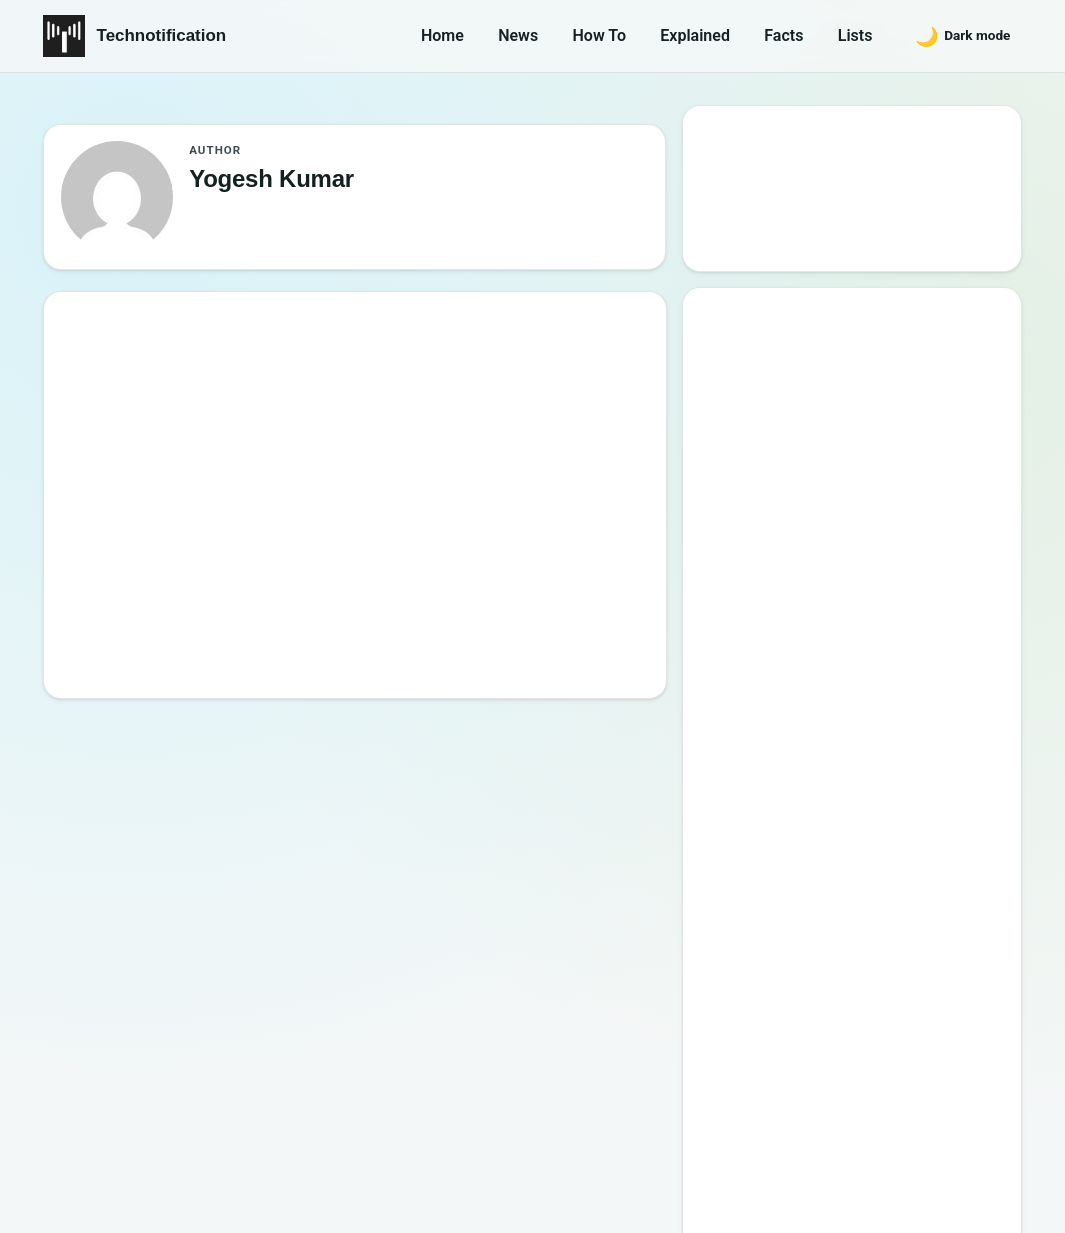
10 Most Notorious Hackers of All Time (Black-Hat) (861, 754)
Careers (980, 1110)
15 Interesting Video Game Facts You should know (859, 581)
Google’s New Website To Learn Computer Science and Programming (854, 398)
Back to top (986, 1200)
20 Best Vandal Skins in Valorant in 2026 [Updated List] (867, 812)
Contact (802, 1110)
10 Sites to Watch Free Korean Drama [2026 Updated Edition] (850, 927)
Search (742, 236)
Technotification (162, 35)
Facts (783, 35)
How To (599, 35)
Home (442, 35)
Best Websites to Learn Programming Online (824, 524)
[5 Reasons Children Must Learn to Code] (154, 432)
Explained (695, 35)
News (518, 35)
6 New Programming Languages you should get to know (871, 639)
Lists (855, 35)
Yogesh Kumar (345, 408)
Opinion (314, 379)
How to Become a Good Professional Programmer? (873, 696)
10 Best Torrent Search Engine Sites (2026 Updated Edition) (870, 466)
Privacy (891, 1110)
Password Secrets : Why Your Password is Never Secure (847, 869)
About (718, 1110)
